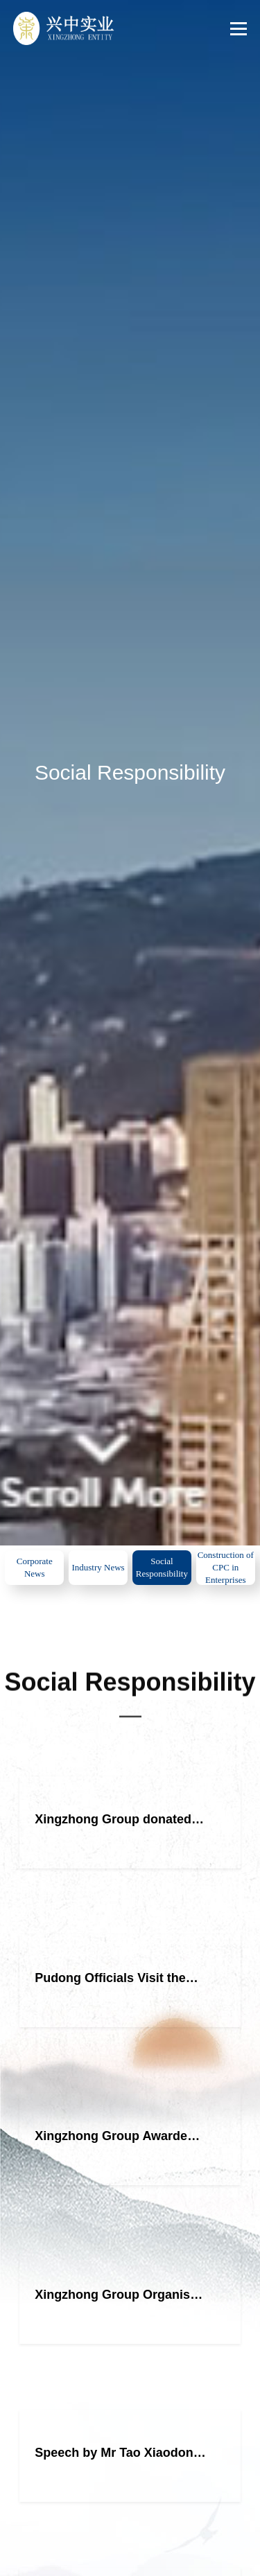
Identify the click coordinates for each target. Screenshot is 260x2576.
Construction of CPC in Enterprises (226, 1567)
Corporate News (35, 1567)
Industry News (97, 1567)
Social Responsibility (162, 1567)
